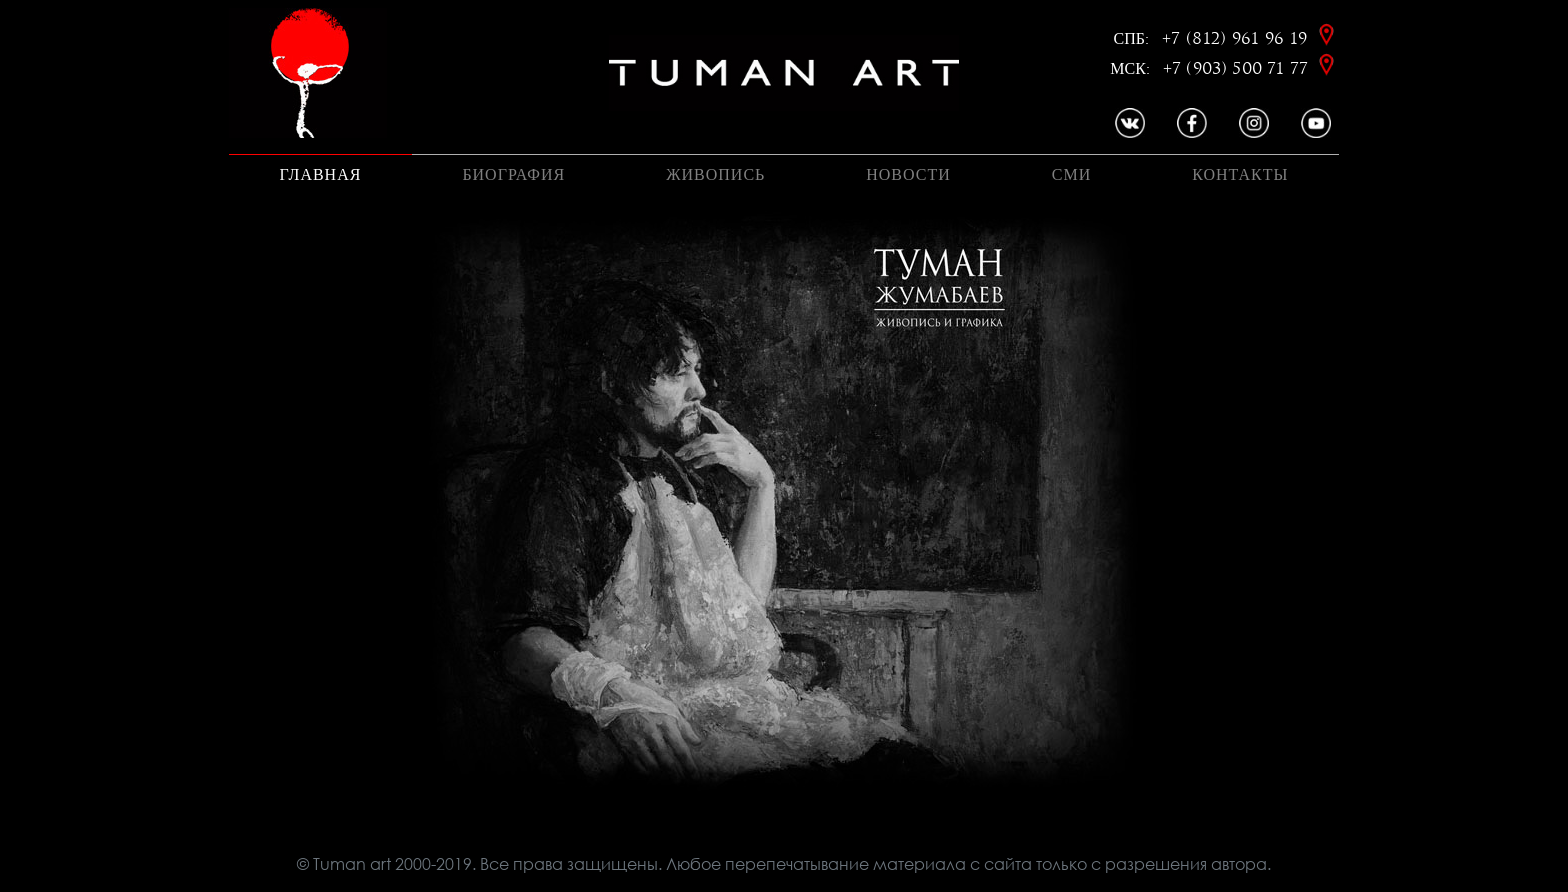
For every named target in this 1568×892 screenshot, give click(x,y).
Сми (1071, 174)
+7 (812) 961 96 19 (1237, 38)
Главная (320, 174)
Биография (513, 174)
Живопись (715, 174)
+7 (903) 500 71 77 (1238, 68)
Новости (908, 174)
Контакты (1240, 174)
